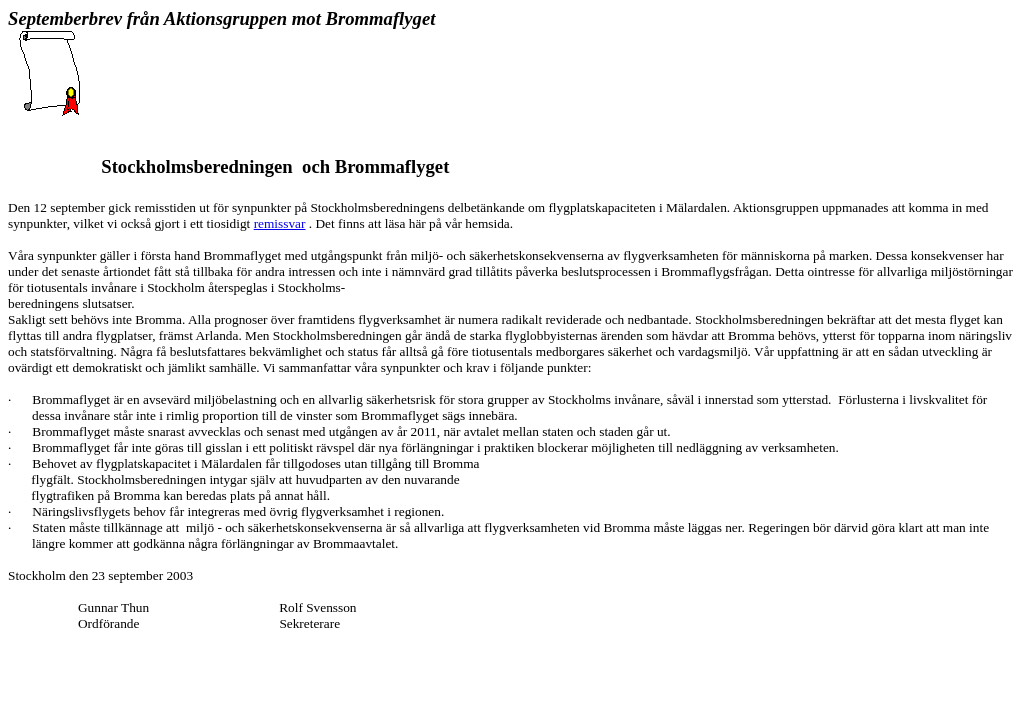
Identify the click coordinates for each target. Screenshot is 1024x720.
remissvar (280, 223)
